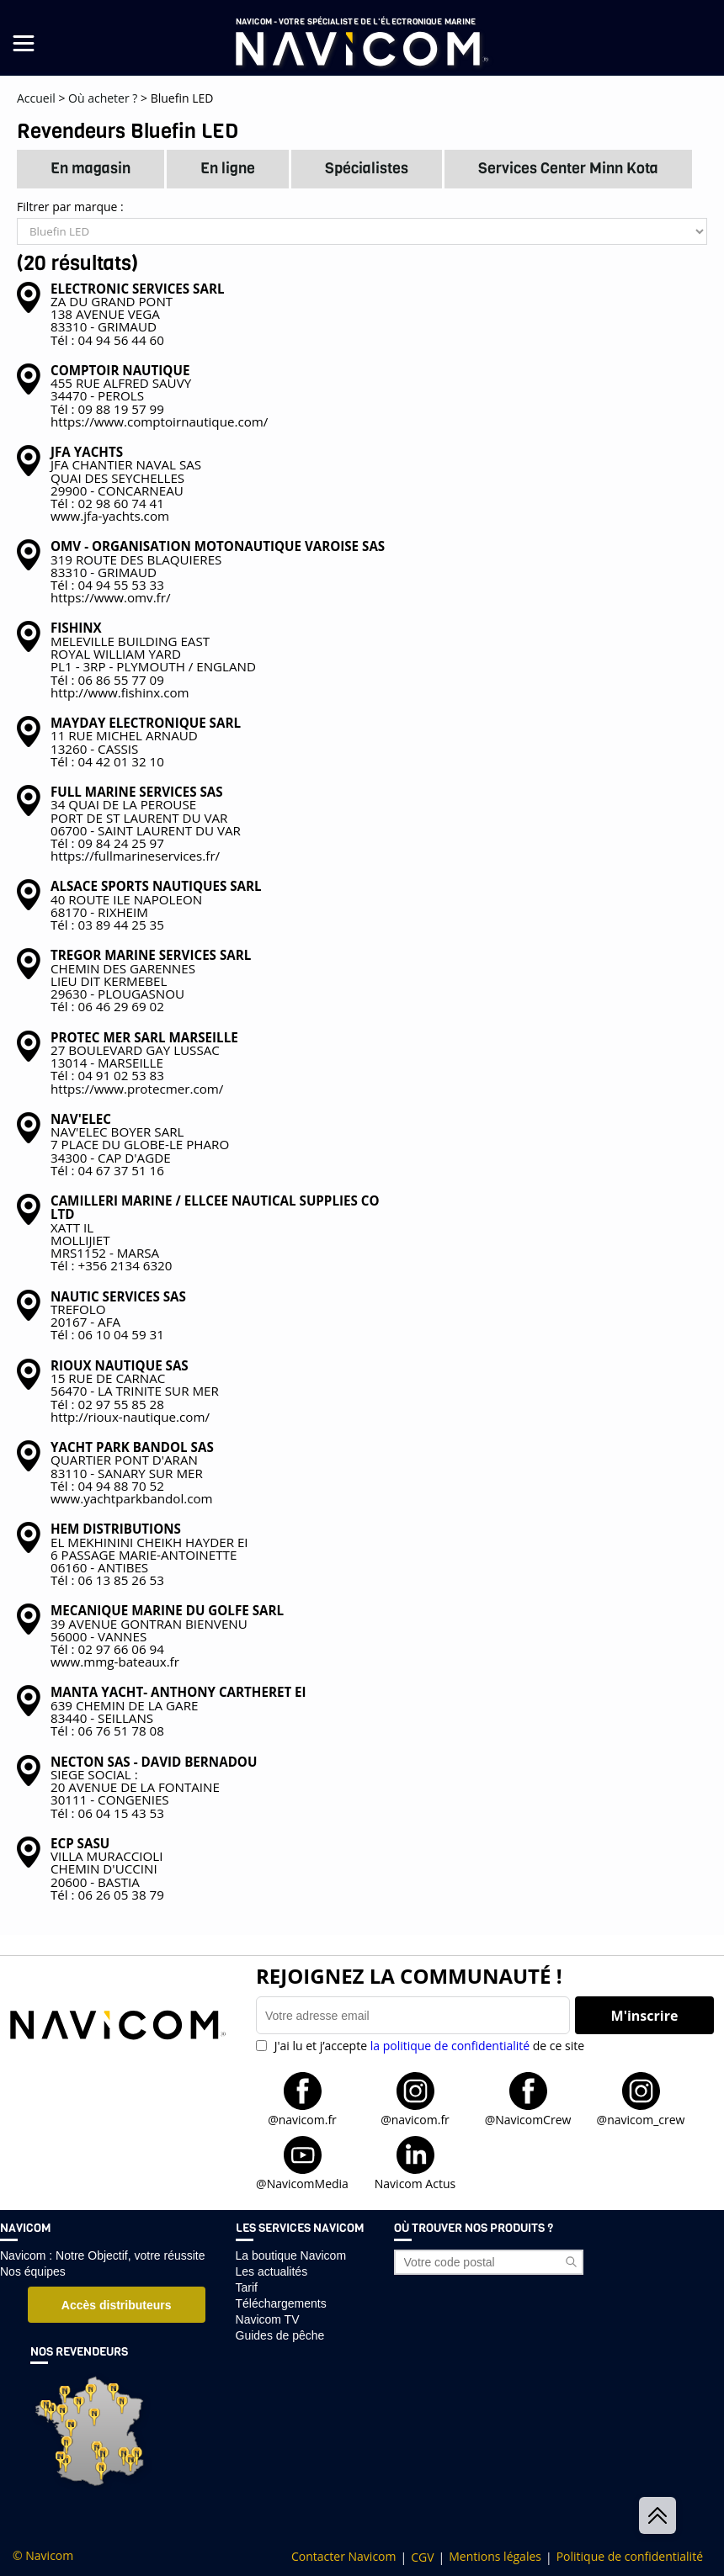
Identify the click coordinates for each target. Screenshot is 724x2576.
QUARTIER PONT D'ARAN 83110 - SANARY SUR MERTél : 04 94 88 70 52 (132, 1466)
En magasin (90, 168)
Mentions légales (495, 2557)
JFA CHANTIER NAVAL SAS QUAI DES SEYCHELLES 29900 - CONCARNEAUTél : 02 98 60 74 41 (126, 477)
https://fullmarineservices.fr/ (135, 855)
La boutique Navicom (291, 2255)
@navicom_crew (641, 2119)
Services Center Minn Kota (568, 168)
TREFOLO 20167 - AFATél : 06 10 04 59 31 (118, 1316)
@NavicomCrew (528, 2119)
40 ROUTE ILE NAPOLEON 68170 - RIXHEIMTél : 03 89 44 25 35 (156, 906)
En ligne (227, 168)
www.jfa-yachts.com (110, 515)
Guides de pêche (280, 2335)
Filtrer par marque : (362, 223)
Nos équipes (33, 2271)
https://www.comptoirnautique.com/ (159, 421)
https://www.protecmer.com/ (137, 1088)
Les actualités (272, 2271)
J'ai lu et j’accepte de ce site (427, 2046)
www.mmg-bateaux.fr (115, 1661)
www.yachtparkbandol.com (132, 1498)
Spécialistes (366, 168)
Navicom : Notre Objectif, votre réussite (102, 2255)
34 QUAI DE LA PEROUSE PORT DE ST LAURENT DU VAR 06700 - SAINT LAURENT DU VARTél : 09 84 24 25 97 (146, 817)
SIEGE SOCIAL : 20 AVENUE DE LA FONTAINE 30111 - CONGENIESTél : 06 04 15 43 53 (154, 1787)
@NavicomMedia (302, 2183)
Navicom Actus (415, 2183)
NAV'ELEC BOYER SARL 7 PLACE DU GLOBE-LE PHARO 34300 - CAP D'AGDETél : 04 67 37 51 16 (140, 1144)
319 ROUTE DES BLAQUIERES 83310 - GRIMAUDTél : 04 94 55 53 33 (218, 566)
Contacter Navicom (343, 2557)
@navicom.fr (302, 2119)
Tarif (247, 2287)
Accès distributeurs (116, 2305)
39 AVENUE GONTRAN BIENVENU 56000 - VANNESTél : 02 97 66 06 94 (167, 1630)
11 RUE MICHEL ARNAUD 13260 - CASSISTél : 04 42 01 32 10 (146, 742)
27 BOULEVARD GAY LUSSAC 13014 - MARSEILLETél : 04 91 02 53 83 (144, 1056)
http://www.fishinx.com (120, 692)
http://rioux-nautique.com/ (130, 1416)
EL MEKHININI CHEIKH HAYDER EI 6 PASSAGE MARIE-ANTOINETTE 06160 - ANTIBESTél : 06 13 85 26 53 (149, 1554)
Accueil (36, 98)
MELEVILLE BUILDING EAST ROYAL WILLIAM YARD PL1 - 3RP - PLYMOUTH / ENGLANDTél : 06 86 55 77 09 (153, 654)
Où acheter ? (102, 98)
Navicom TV (268, 2319)
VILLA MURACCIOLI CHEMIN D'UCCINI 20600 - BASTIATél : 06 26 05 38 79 (107, 1869)
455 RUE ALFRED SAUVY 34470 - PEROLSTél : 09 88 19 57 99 (121, 389)
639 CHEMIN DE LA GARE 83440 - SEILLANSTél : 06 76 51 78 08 (178, 1712)
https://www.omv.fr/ (110, 597)
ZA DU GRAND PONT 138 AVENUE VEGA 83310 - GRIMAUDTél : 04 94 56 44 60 (138, 314)
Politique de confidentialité (629, 2557)
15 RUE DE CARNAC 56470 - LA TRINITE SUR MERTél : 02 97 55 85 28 (135, 1385)
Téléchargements (281, 2303)
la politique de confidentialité (450, 2046)
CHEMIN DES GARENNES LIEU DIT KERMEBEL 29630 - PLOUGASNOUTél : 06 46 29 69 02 (151, 981)
